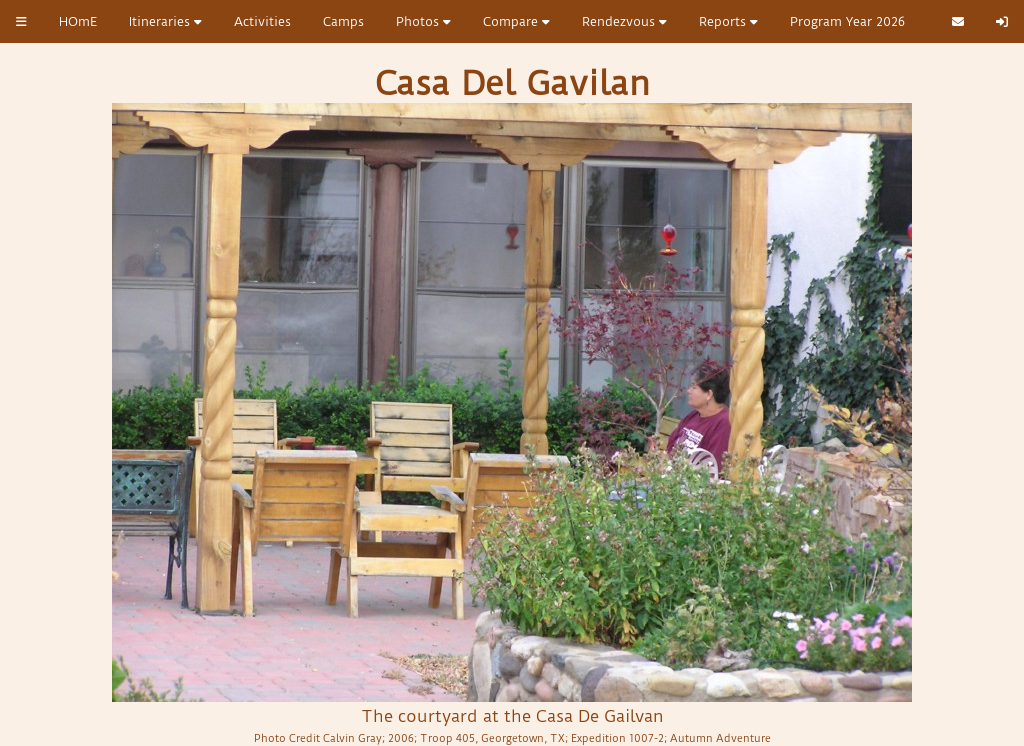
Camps (343, 21)
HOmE (78, 21)
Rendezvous (624, 21)
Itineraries (165, 21)
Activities (262, 21)
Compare (516, 21)
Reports (728, 21)
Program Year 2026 (847, 21)
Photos (423, 21)
